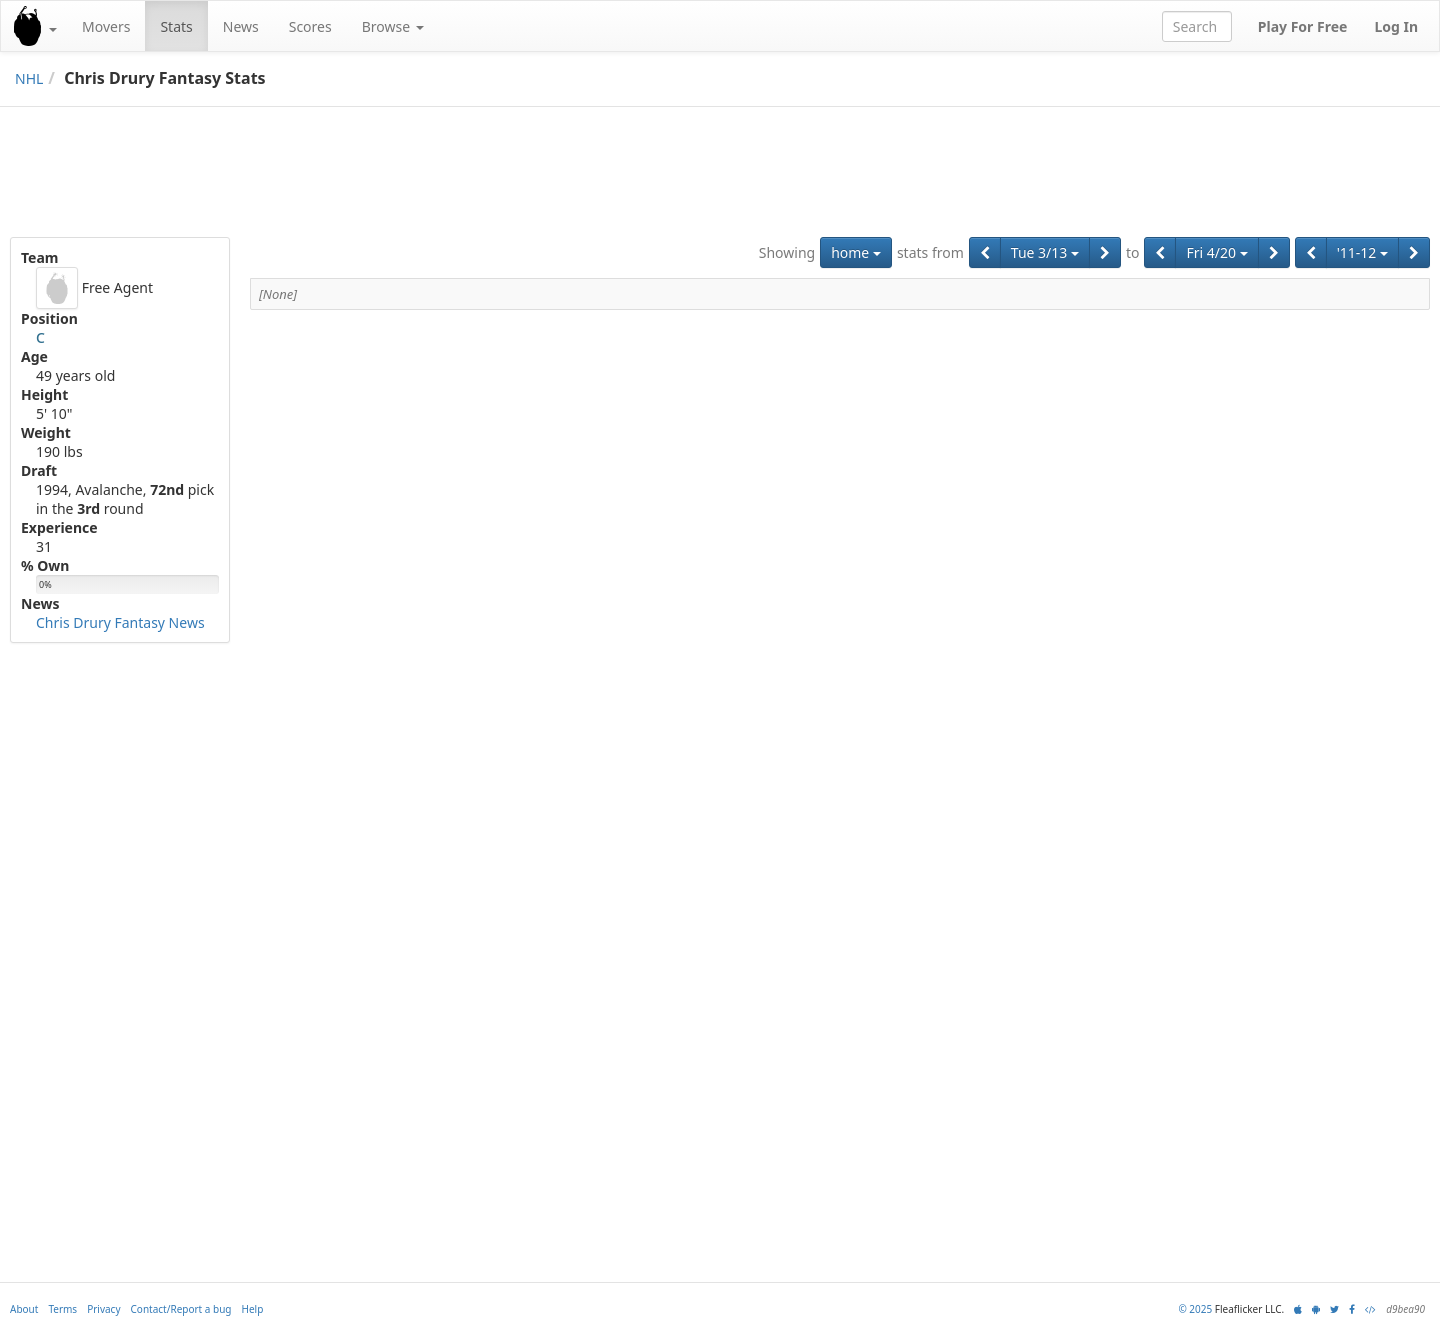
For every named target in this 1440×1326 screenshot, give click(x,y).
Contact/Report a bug (181, 1309)
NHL (29, 78)
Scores (310, 26)
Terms (62, 1309)
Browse (393, 26)
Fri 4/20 (1216, 252)
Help (253, 1309)
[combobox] (1197, 26)
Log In (1396, 26)
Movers (106, 26)
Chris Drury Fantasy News (120, 622)
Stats (176, 26)
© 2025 (1195, 1309)
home (856, 252)
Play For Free (1303, 26)
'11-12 (1362, 252)
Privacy (103, 1309)
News (241, 26)
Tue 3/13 (1045, 252)
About (24, 1309)
